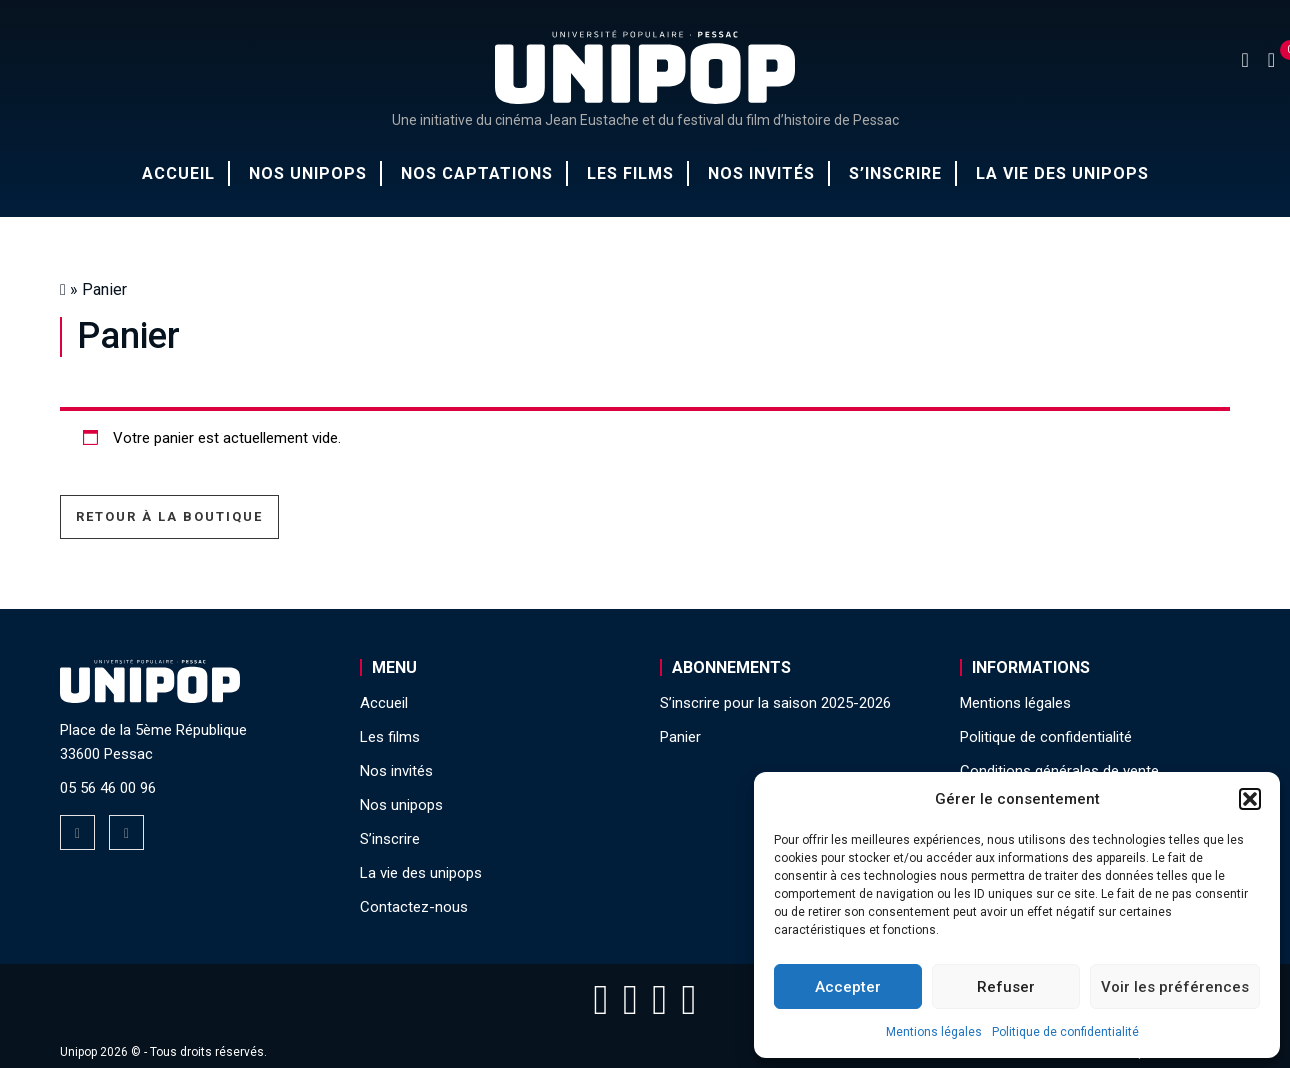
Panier (680, 737)
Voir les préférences (1175, 987)
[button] (1250, 799)
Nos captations (477, 173)
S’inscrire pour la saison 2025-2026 (775, 703)
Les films (630, 173)
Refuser (1006, 987)
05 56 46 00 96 (108, 788)
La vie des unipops (1062, 173)
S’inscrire (895, 173)
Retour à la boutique (169, 516)
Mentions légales (934, 1032)
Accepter (848, 987)
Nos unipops (308, 173)
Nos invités (761, 173)
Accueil (178, 173)
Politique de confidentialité (1065, 1032)
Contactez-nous (414, 907)
